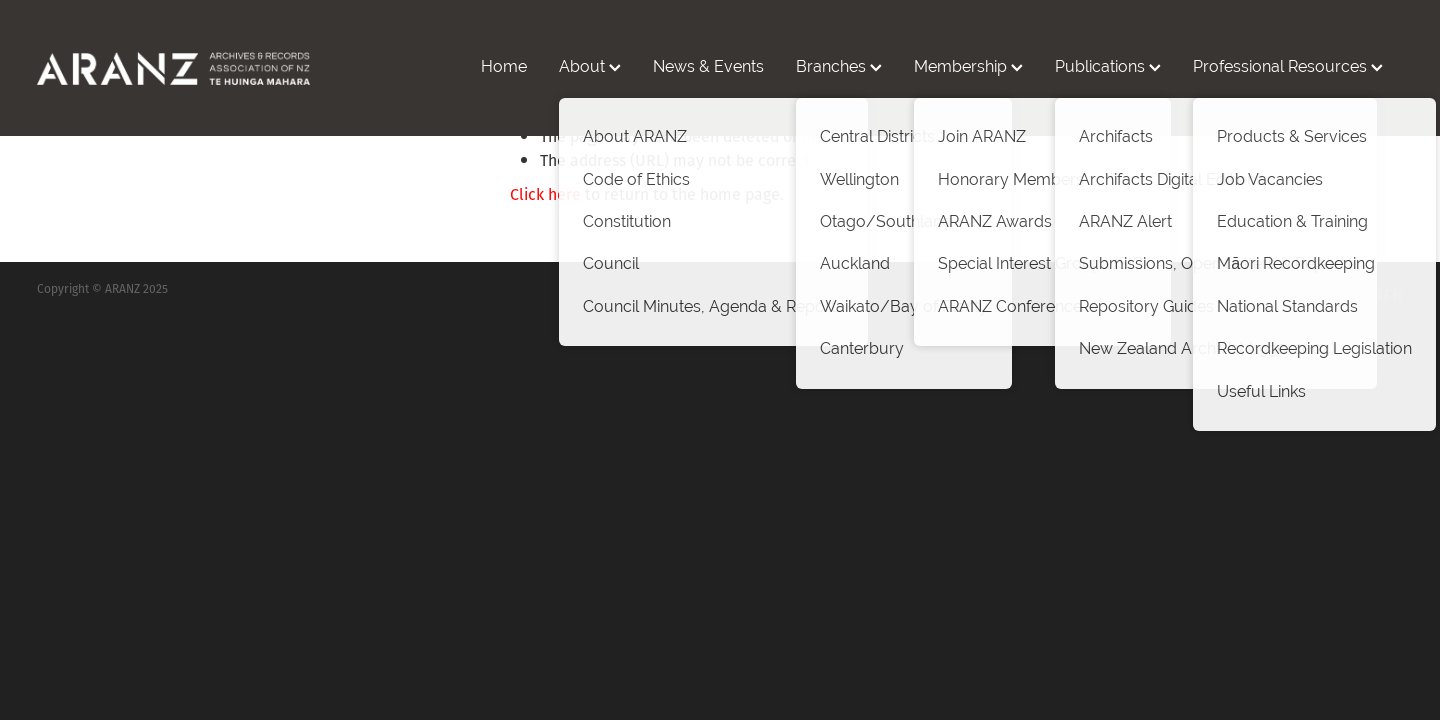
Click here (545, 194)
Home (504, 66)
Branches (839, 66)
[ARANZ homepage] (173, 68)
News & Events (708, 66)
